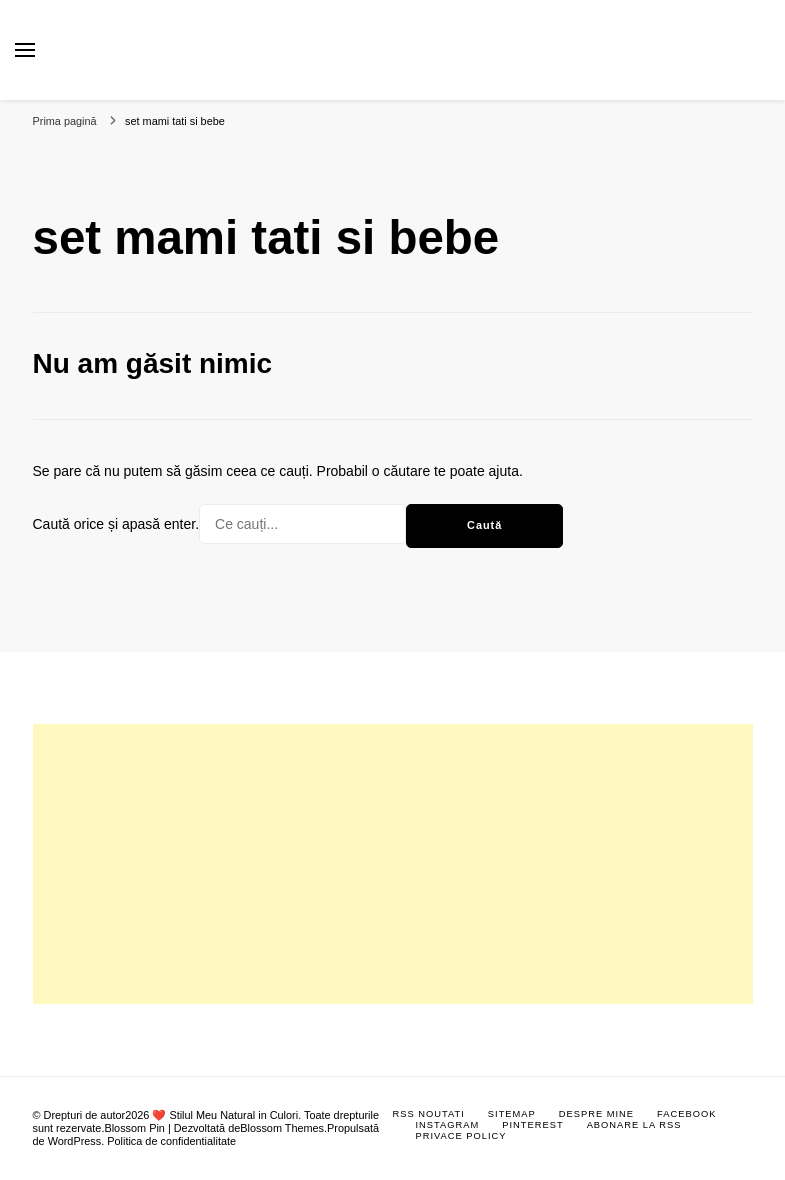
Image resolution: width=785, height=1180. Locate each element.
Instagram (448, 1125)
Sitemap (512, 1114)
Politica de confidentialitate (171, 1141)
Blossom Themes (282, 1128)
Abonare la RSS (634, 1125)
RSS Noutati (429, 1114)
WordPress (75, 1141)
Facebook (686, 1114)
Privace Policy (461, 1136)
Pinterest (532, 1125)
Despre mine (596, 1114)
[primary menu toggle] (25, 50)
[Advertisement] (393, 864)
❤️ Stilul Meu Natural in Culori (225, 1115)
